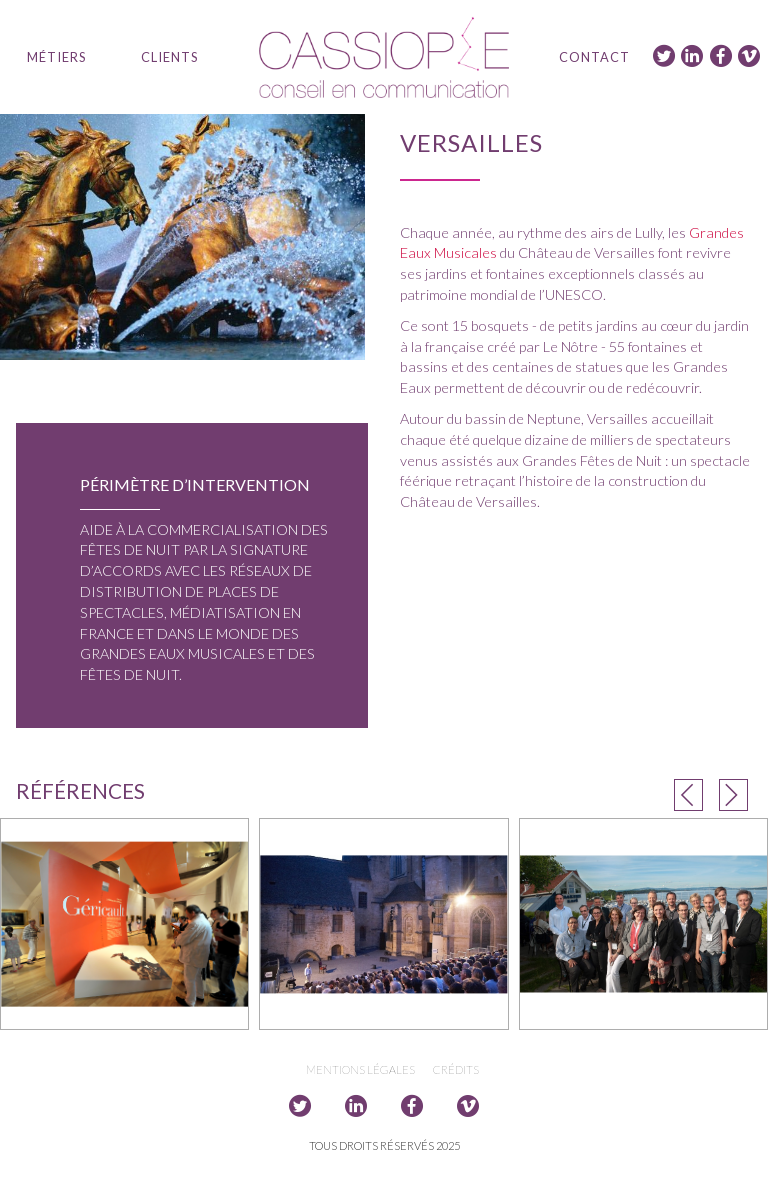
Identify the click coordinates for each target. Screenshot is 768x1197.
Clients (169, 57)
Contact (594, 57)
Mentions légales (360, 1069)
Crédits (456, 1069)
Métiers (56, 57)
